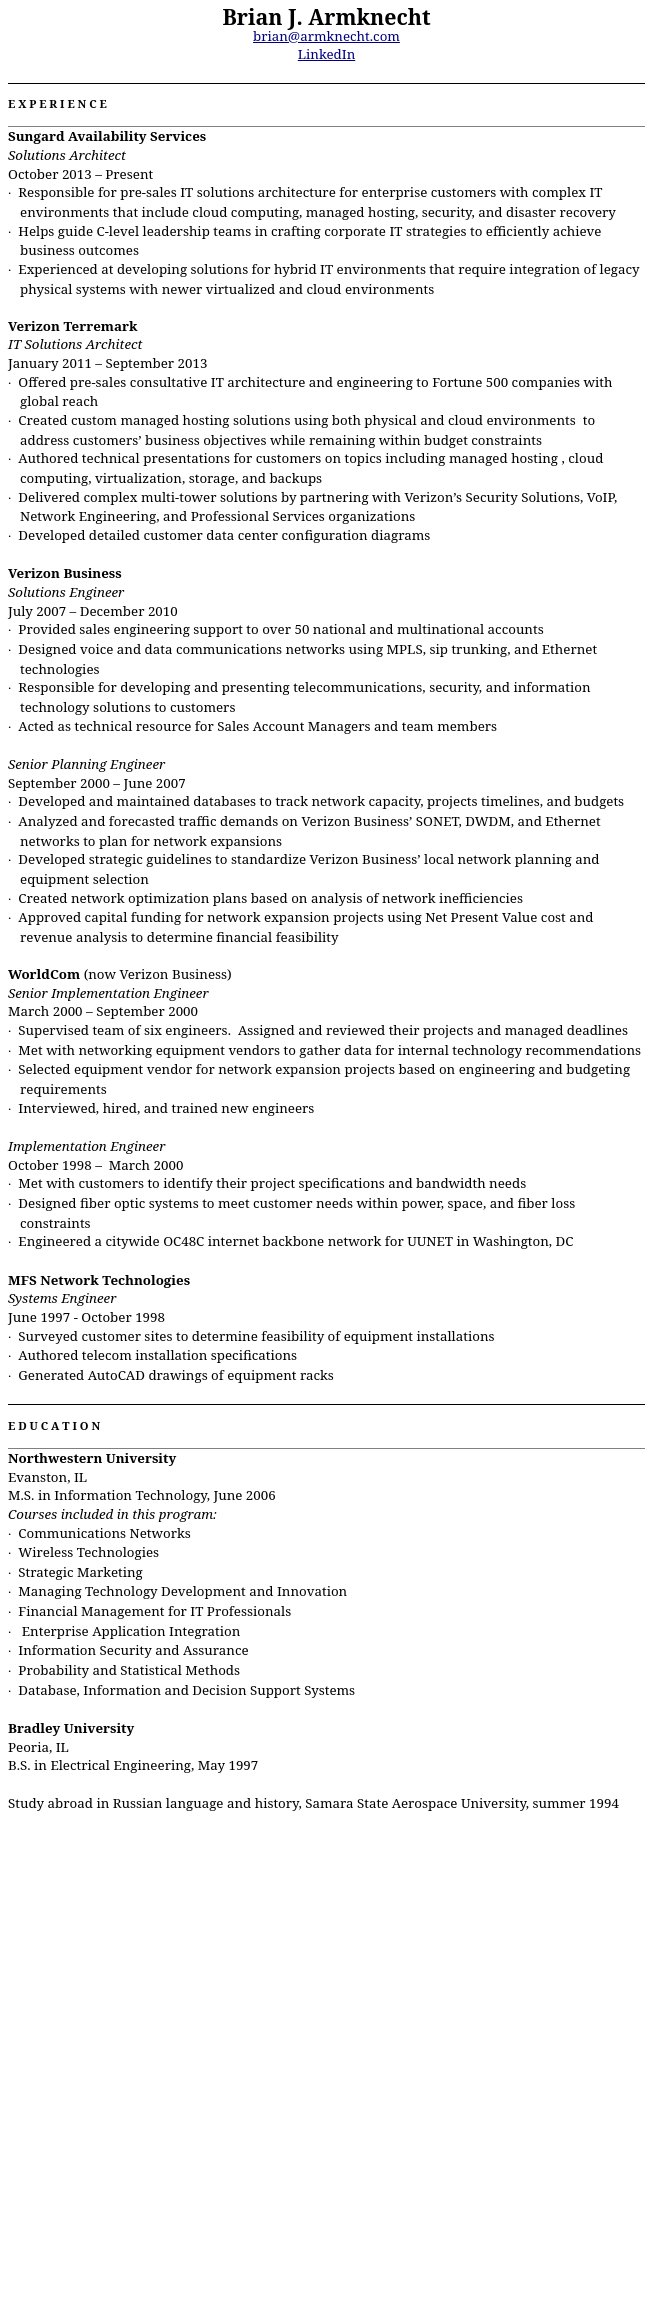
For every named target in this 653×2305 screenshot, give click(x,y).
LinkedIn (327, 54)
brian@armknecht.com (326, 36)
